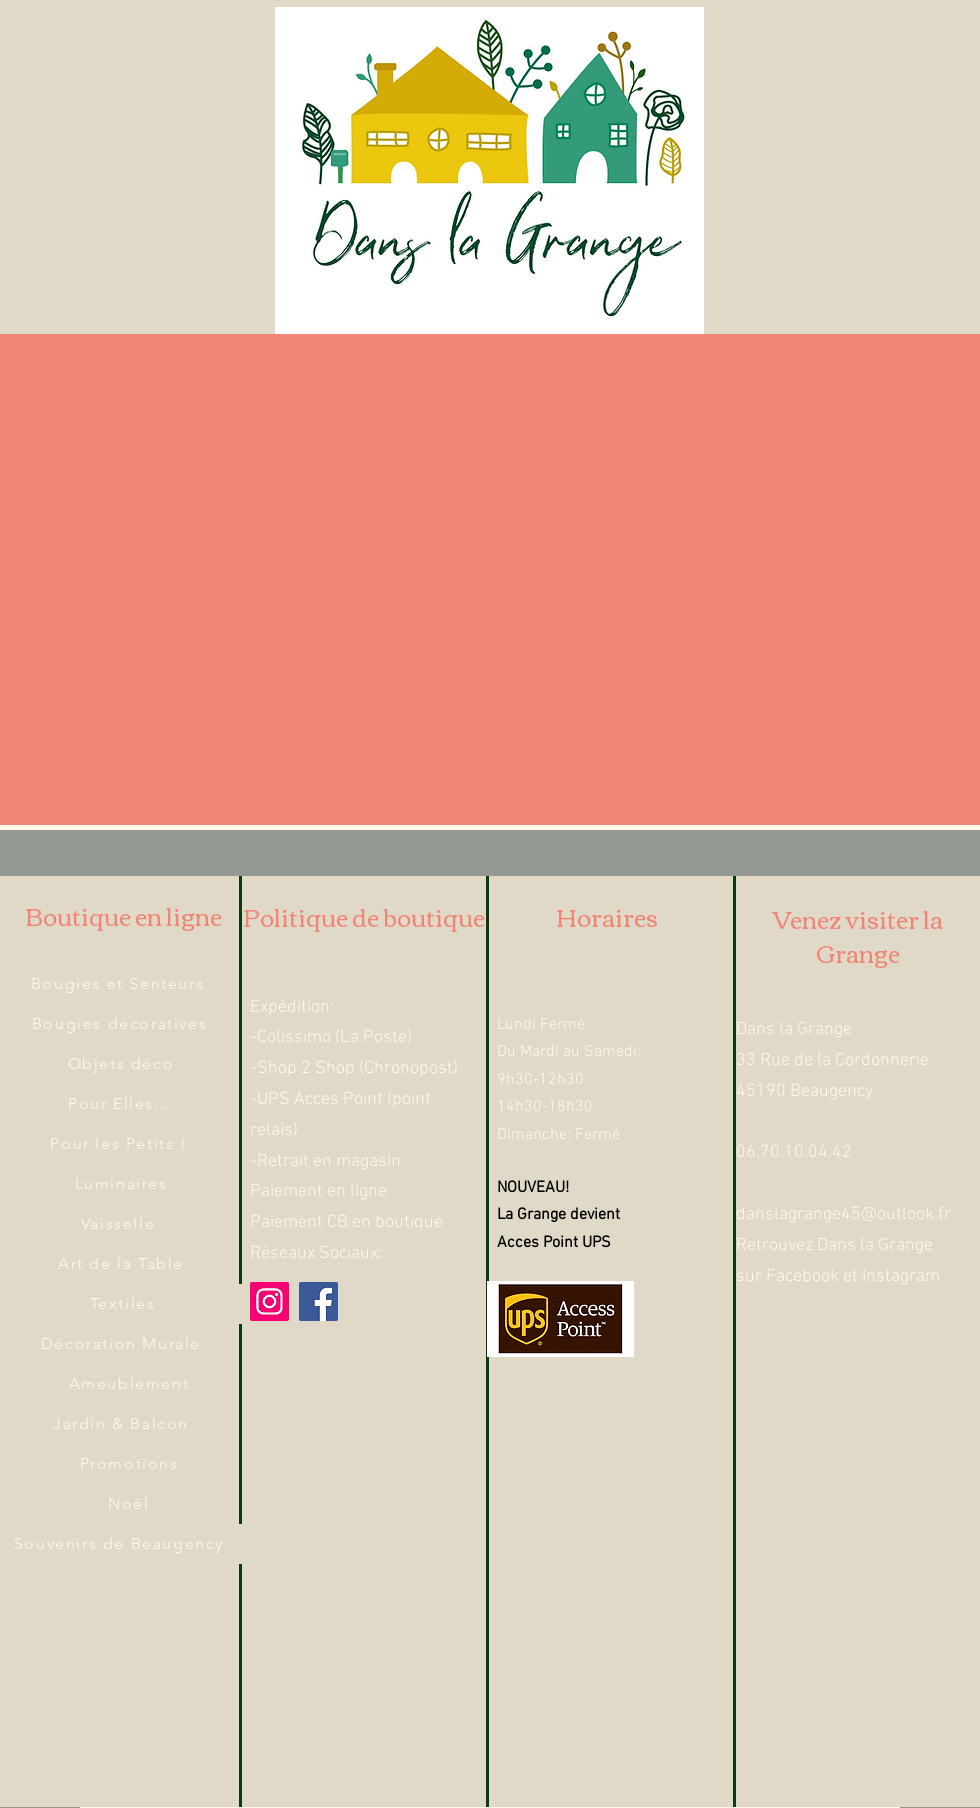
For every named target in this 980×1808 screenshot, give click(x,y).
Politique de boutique (364, 916)
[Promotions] (131, 1464)
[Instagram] (269, 1301)
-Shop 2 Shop (302, 1068)
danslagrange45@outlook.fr (843, 1214)
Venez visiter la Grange (858, 935)
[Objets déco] (123, 1064)
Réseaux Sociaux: (316, 1253)
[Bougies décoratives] (121, 1024)
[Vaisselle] (120, 1224)
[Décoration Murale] (123, 1344)
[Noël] (131, 1504)
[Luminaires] (123, 1184)
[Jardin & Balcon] (123, 1424)
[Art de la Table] (123, 1264)
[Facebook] (318, 1301)
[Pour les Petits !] (121, 1144)
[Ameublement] (131, 1384)
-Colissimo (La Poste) (331, 1037)
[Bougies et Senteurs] (119, 984)
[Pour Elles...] (121, 1104)
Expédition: (292, 1007)
